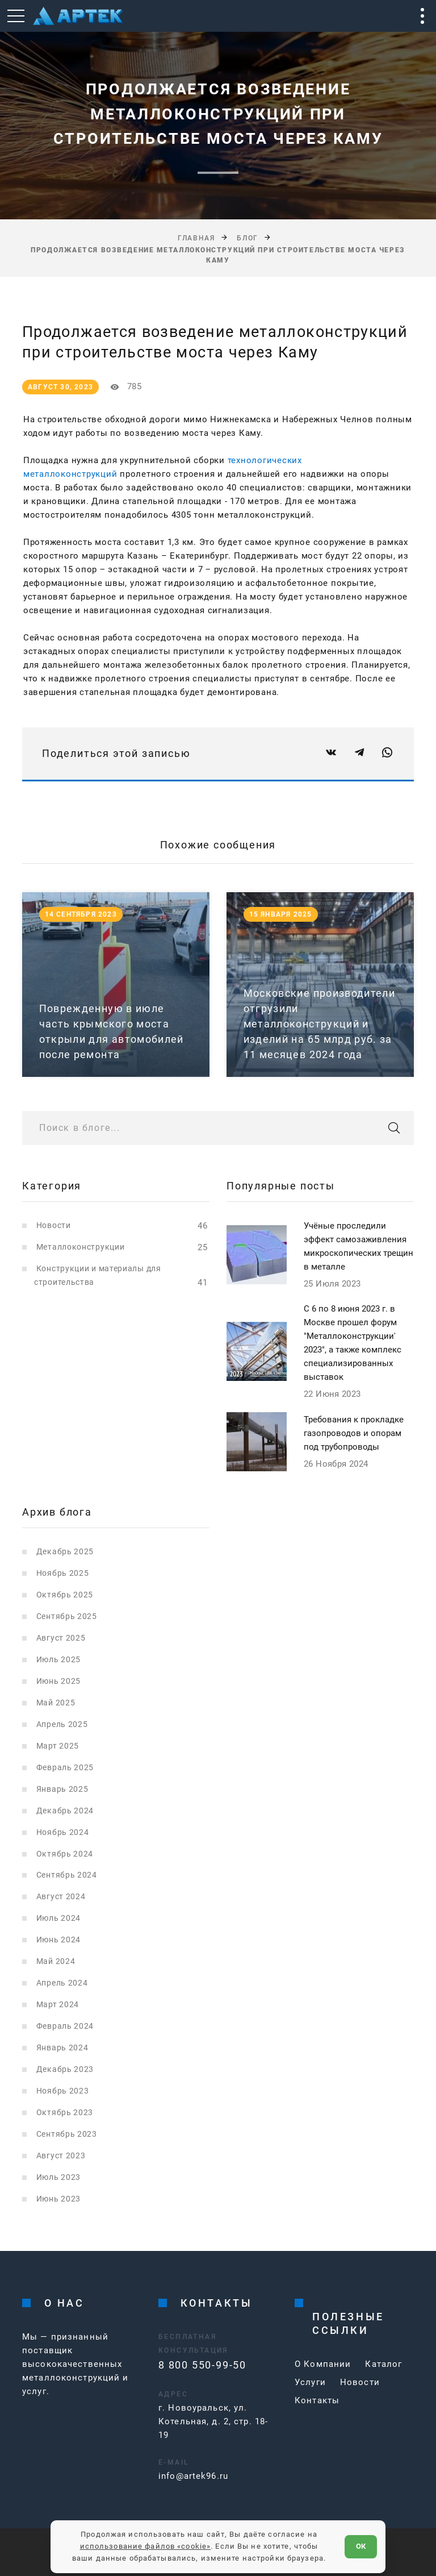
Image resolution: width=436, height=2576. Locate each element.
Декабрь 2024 (65, 1810)
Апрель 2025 (62, 1724)
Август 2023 (61, 2155)
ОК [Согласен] (361, 2546)
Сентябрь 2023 (66, 2133)
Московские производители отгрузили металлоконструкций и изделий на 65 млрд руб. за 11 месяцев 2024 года (319, 1023)
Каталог (383, 2364)
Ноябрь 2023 (62, 2090)
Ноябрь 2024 (62, 1832)
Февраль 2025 (65, 1767)
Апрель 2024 (62, 1982)
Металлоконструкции (80, 1246)
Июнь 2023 (58, 2198)
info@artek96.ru (193, 2476)
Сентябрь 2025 (66, 1616)
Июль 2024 (58, 1917)
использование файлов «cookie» (145, 2546)
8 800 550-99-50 (202, 2365)
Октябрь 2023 (64, 2112)
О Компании (323, 2364)
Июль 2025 (58, 1659)
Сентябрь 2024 (66, 1874)
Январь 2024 (62, 2047)
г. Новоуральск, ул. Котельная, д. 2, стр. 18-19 (213, 2421)
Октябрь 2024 (64, 1853)
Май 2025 (56, 1702)
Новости (53, 1225)
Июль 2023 (58, 2177)
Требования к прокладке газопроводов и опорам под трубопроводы (354, 1433)
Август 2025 (61, 1637)
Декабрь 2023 (65, 2069)
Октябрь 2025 (64, 1594)
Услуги (310, 2382)
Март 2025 (57, 1745)
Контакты (317, 2400)
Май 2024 (56, 1961)
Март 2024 (57, 2004)
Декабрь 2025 (65, 1551)
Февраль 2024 (65, 2025)
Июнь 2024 (58, 1939)
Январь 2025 (62, 1788)
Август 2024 (61, 1896)
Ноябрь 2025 (62, 1573)
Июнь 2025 (58, 1681)
